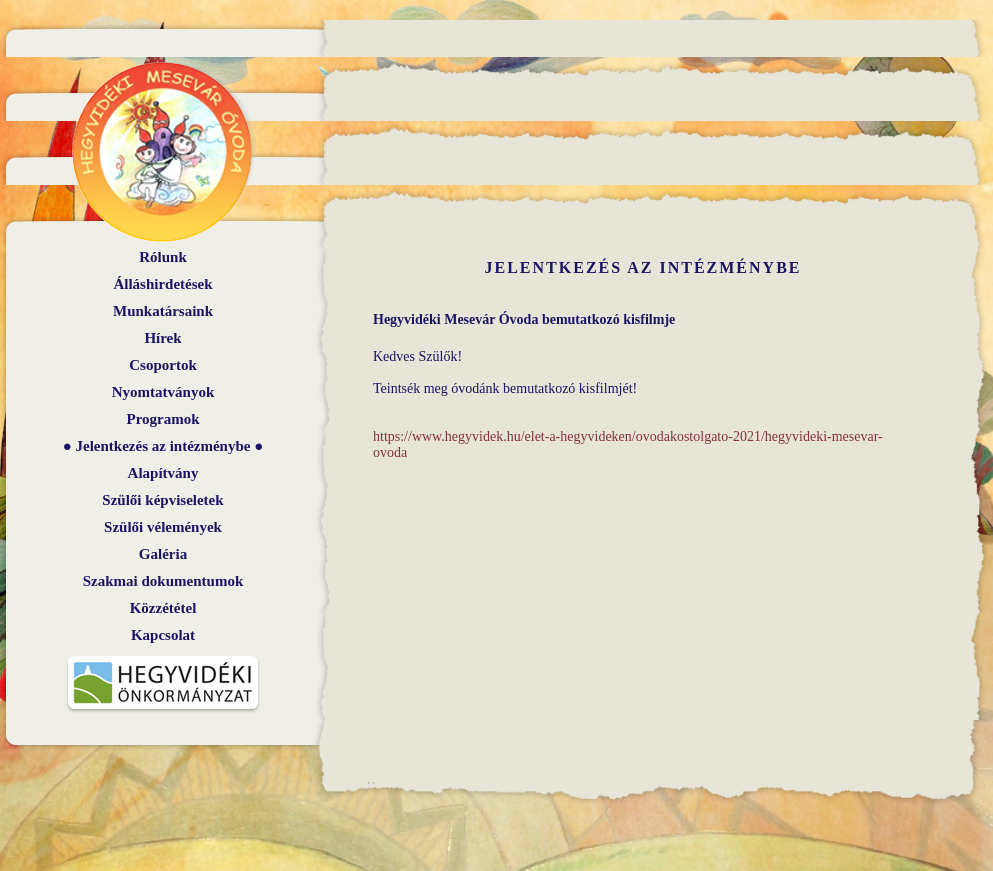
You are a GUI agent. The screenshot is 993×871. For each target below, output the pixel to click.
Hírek (162, 338)
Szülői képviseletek (162, 500)
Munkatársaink (163, 311)
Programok (162, 419)
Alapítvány (163, 473)
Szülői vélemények (163, 527)
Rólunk (163, 257)
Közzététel (163, 608)
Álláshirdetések (162, 284)
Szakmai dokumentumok (163, 581)
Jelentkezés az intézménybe (163, 446)
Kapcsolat (163, 635)
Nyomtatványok (163, 392)
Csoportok (163, 365)
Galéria (163, 554)
